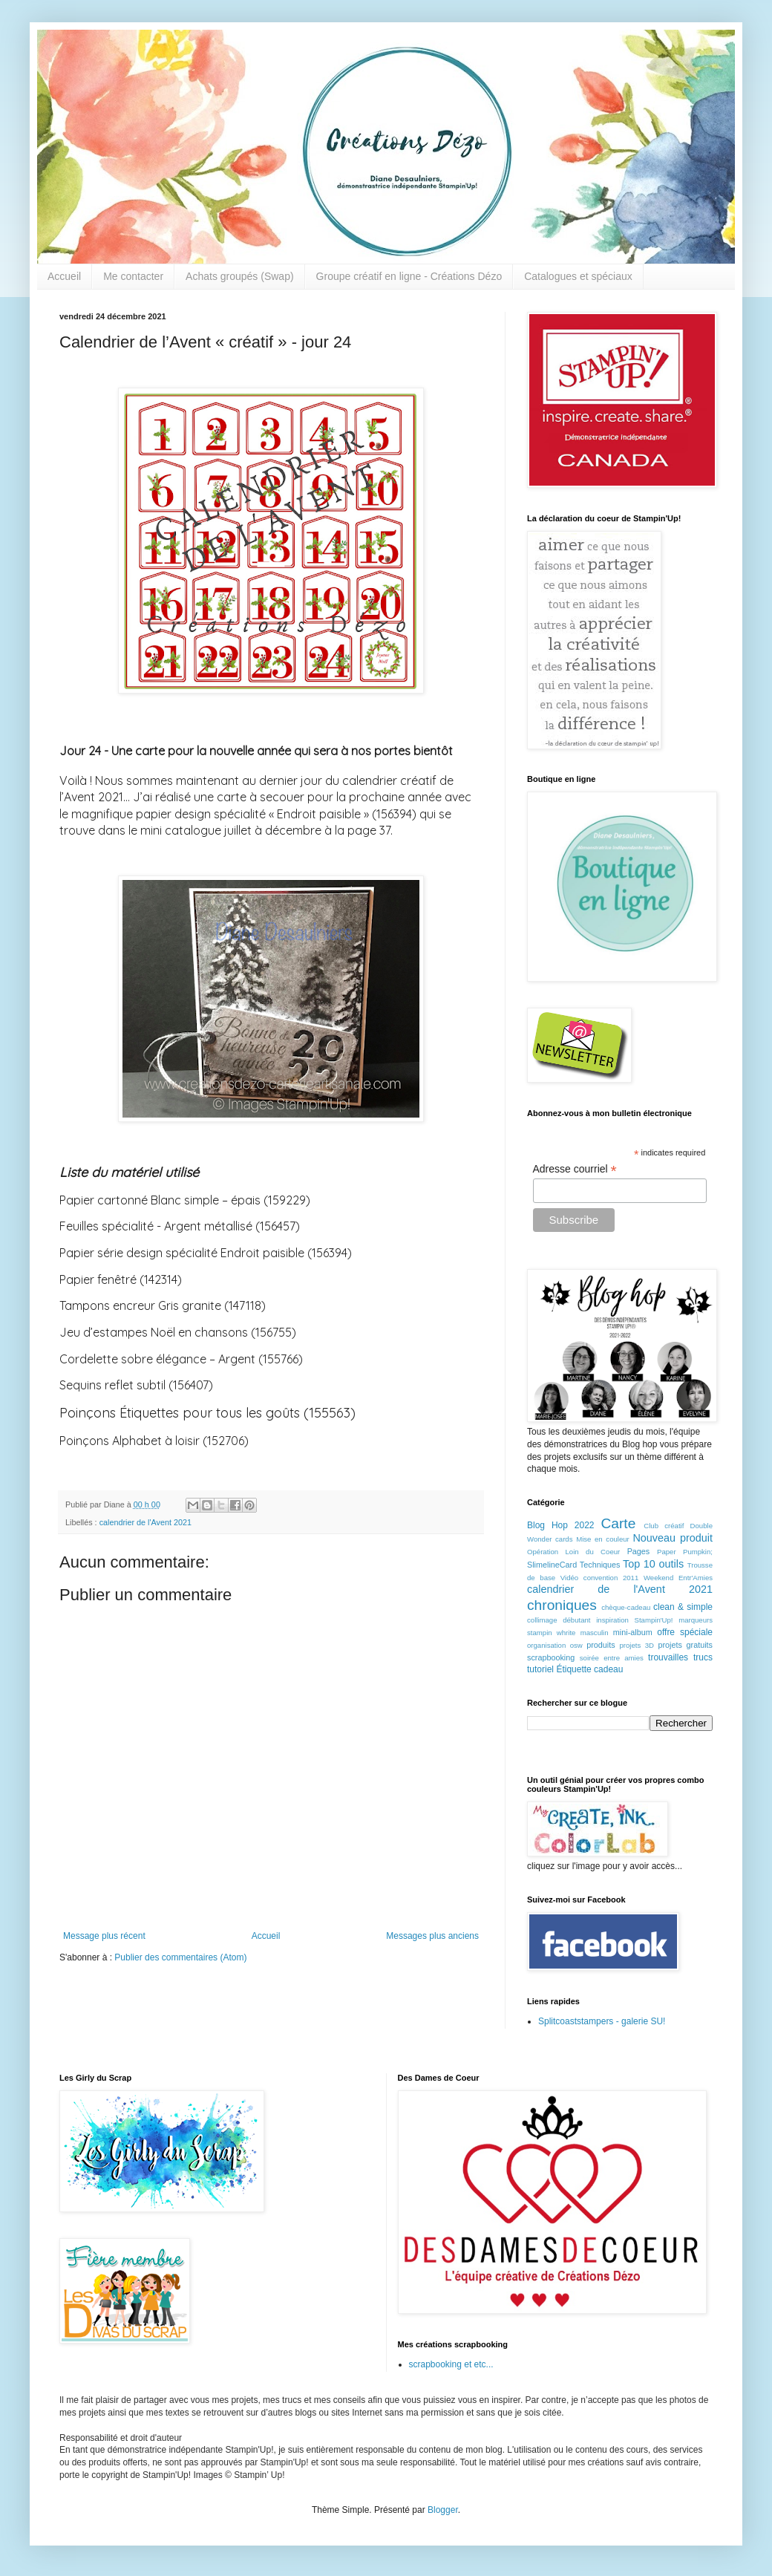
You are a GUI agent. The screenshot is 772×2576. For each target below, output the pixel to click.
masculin (594, 1632)
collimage (542, 1620)
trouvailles (668, 1657)
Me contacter (133, 276)
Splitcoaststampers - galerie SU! (601, 2021)
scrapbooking (551, 1657)
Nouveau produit (672, 1538)
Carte (618, 1523)
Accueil (64, 276)
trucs (703, 1657)
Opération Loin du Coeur (573, 1552)
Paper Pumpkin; (685, 1552)
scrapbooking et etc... (451, 2364)
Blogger (443, 2510)
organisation (546, 1645)
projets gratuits (685, 1644)
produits (600, 1644)
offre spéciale (685, 1632)
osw (576, 1645)
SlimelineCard (552, 1564)
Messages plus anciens (432, 1936)
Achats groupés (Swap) (240, 276)
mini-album (632, 1632)
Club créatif (664, 1526)
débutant (576, 1620)
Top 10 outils (653, 1564)
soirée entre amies (612, 1658)
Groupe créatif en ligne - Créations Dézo (409, 276)
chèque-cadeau (625, 1607)
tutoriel (540, 1669)
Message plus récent (104, 1936)
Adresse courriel (575, 1169)
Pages (638, 1551)
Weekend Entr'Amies (678, 1578)
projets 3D (636, 1645)
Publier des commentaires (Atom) (180, 1957)
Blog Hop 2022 (561, 1525)
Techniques (600, 1564)
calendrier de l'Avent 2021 (145, 1522)
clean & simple (683, 1607)
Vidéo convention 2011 (599, 1578)
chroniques (562, 1605)
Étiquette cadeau (589, 1669)
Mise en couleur (602, 1539)
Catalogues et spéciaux (578, 276)
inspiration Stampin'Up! (634, 1620)
